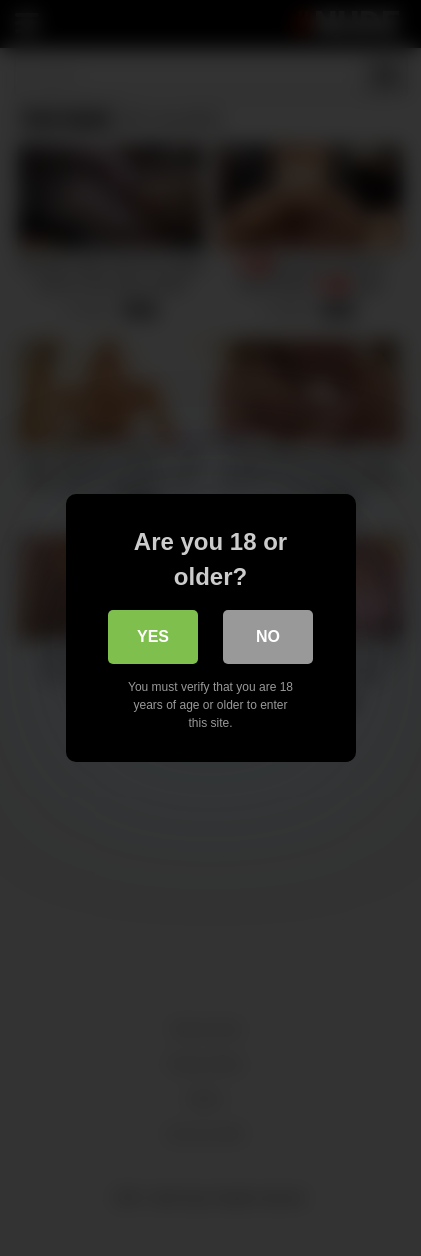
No (268, 636)
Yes (153, 636)
